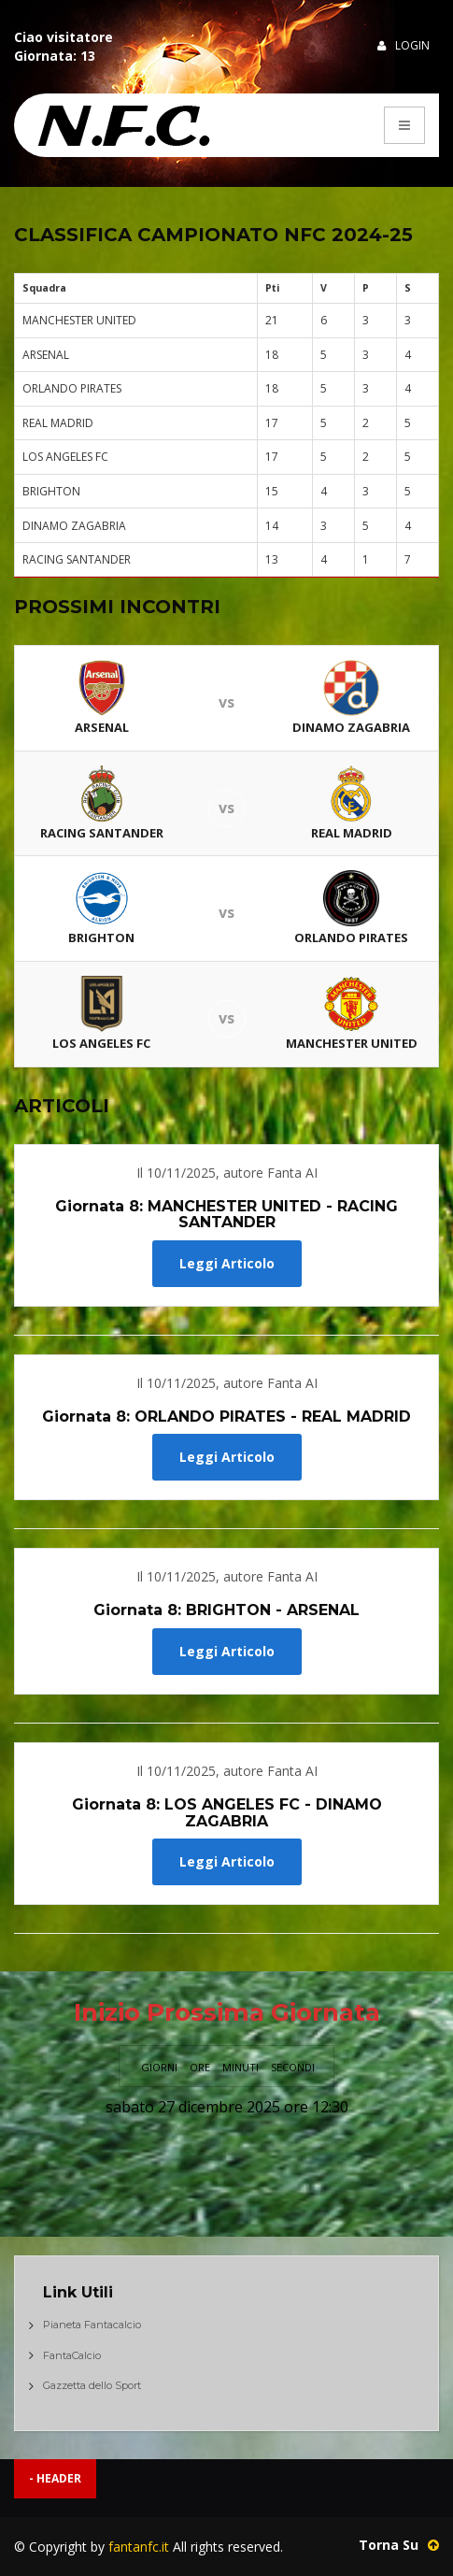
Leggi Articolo (227, 1263)
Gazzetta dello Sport (92, 2385)
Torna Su (399, 2545)
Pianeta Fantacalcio (92, 2324)
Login (403, 45)
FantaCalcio (72, 2355)
